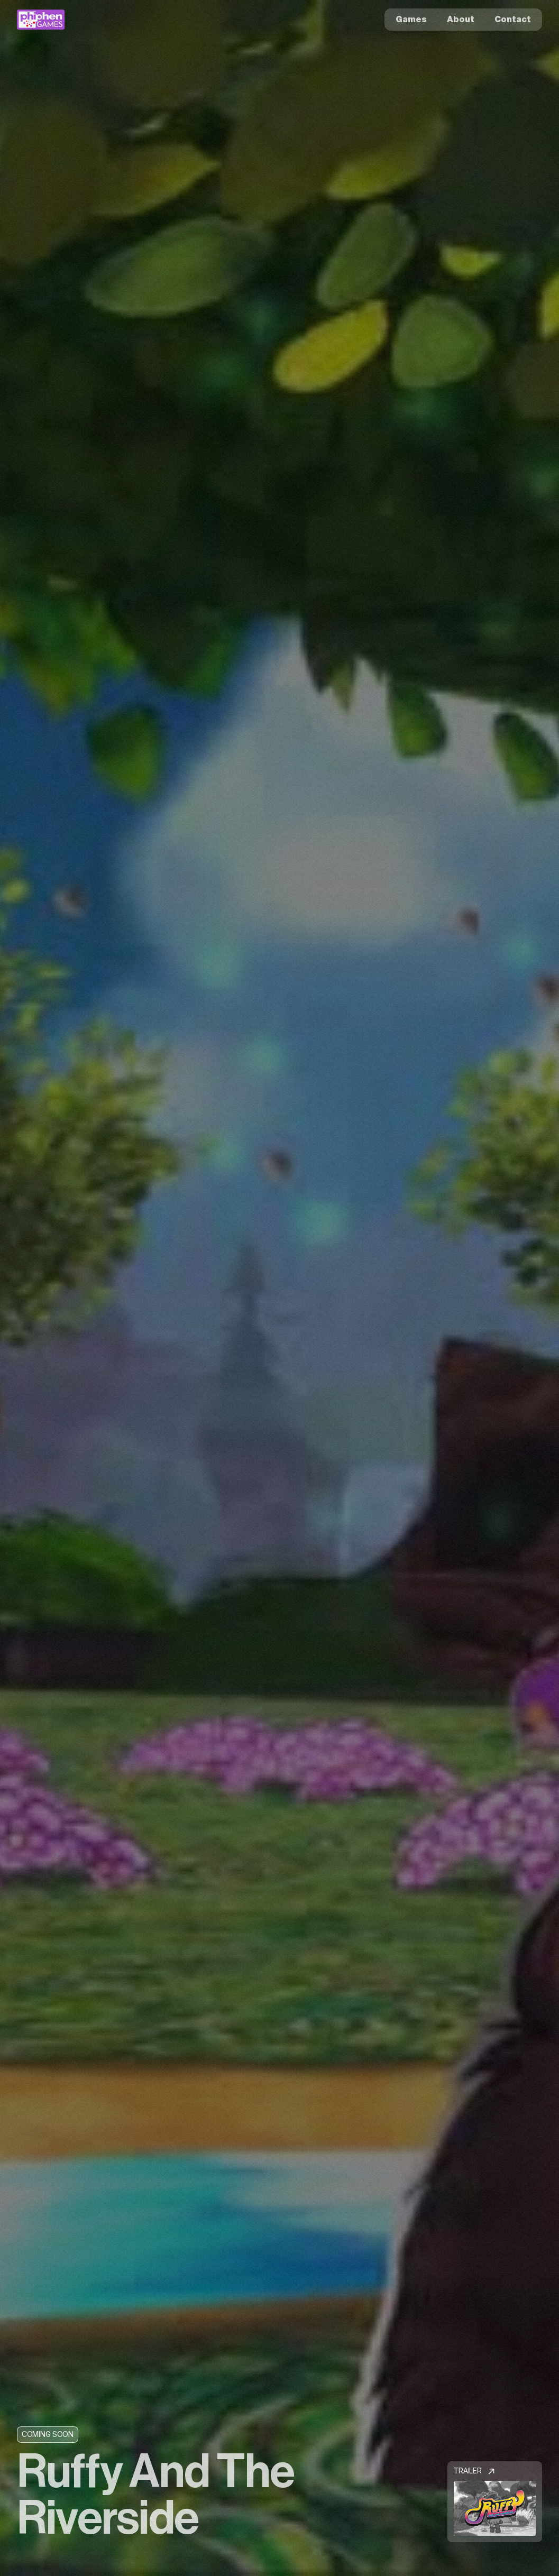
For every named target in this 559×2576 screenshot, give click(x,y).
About (460, 19)
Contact (512, 19)
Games (411, 19)
